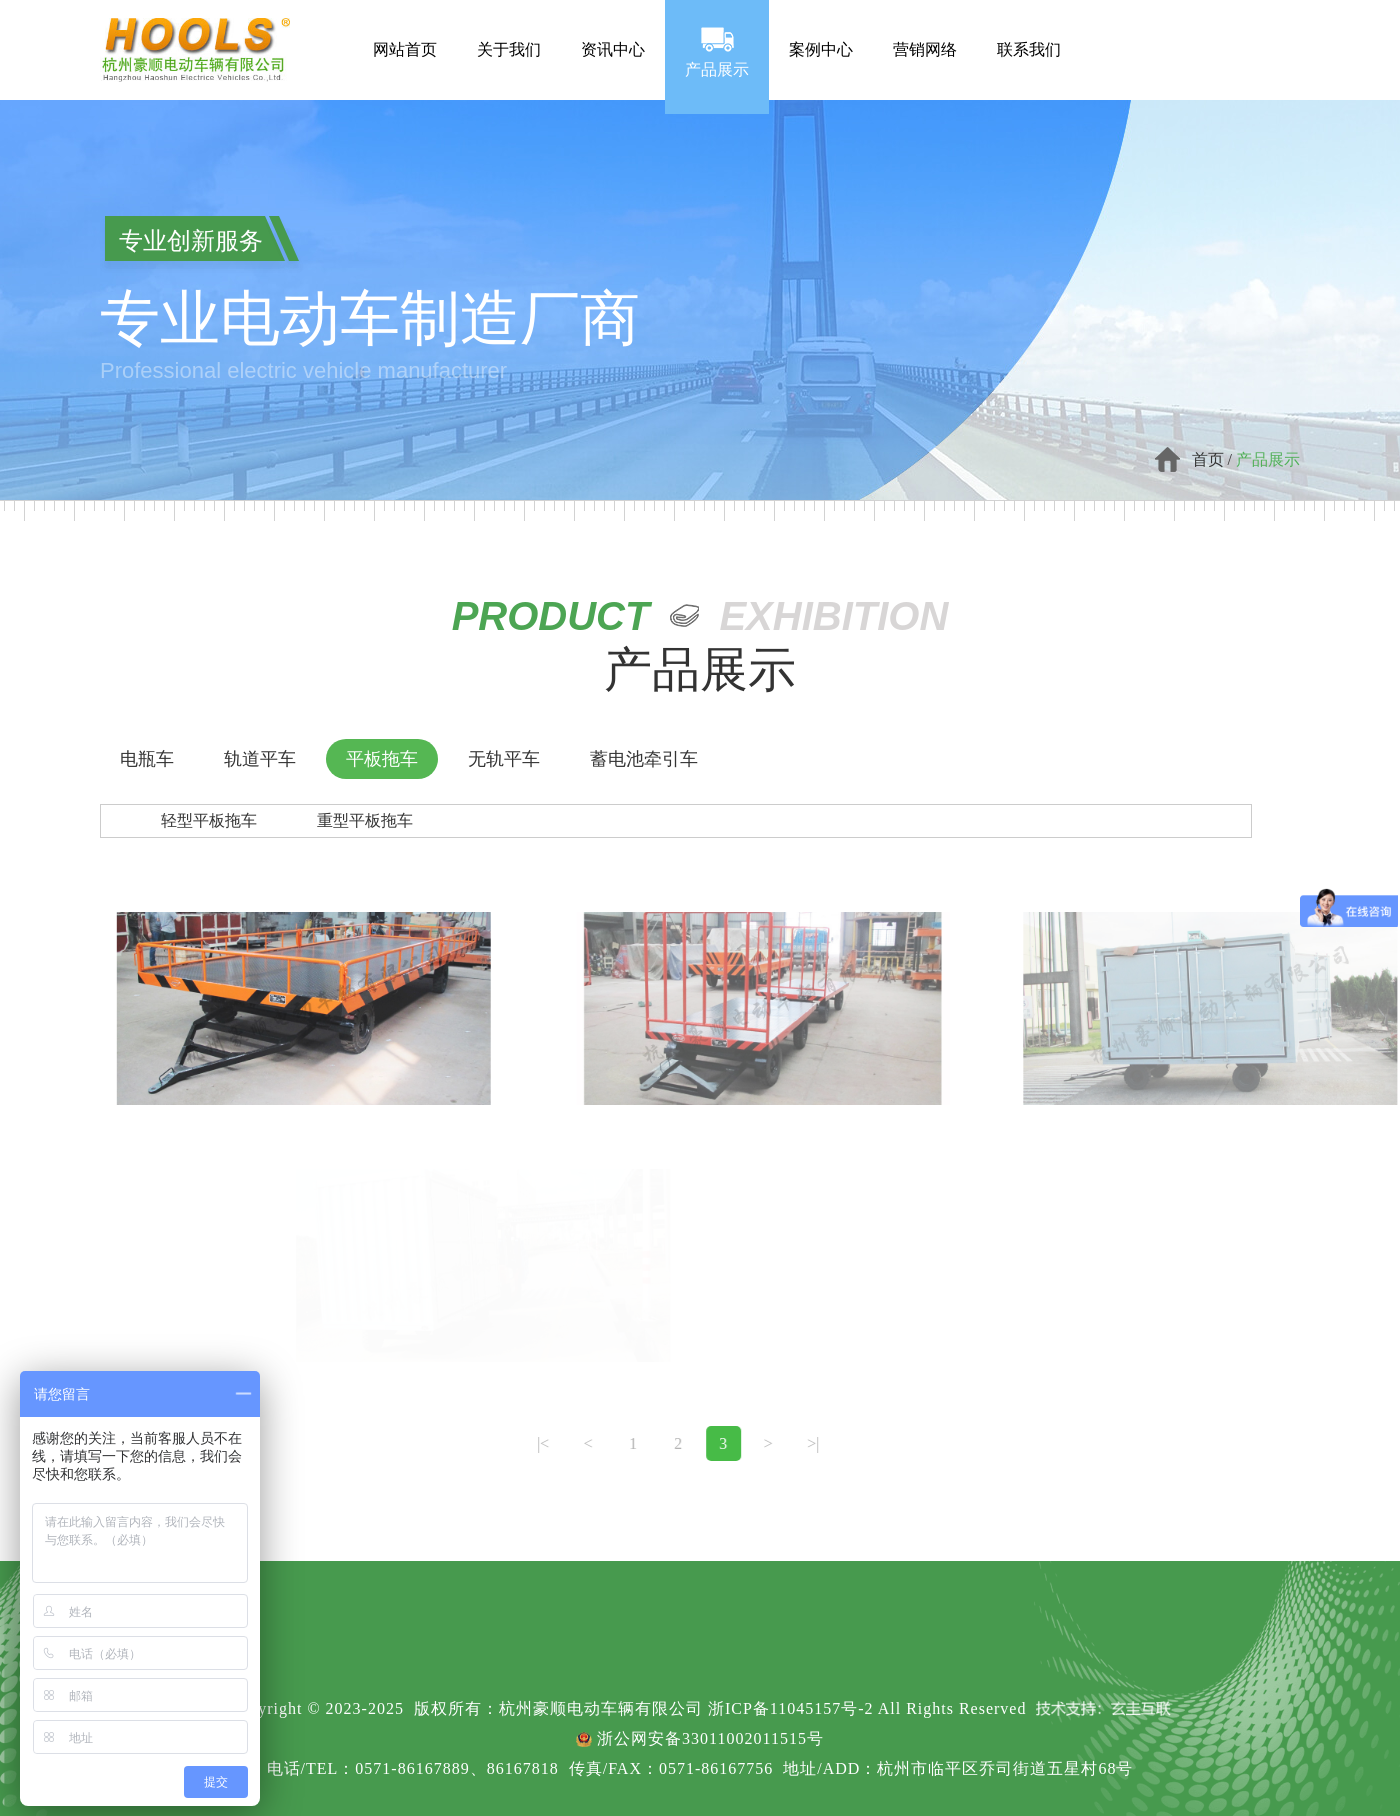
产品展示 (717, 50)
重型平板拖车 (365, 820)
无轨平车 (504, 759)
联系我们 (1029, 32)
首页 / (1214, 459)
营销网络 (925, 32)
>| (756, 1443)
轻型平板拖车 (209, 820)
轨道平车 (260, 759)
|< (486, 1443)
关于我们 (509, 32)
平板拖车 (382, 759)
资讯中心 (613, 32)
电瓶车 (147, 759)
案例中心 (821, 32)
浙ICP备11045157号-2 (791, 1708)
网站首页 (405, 32)
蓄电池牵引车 (644, 759)
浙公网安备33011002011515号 (710, 1738)
